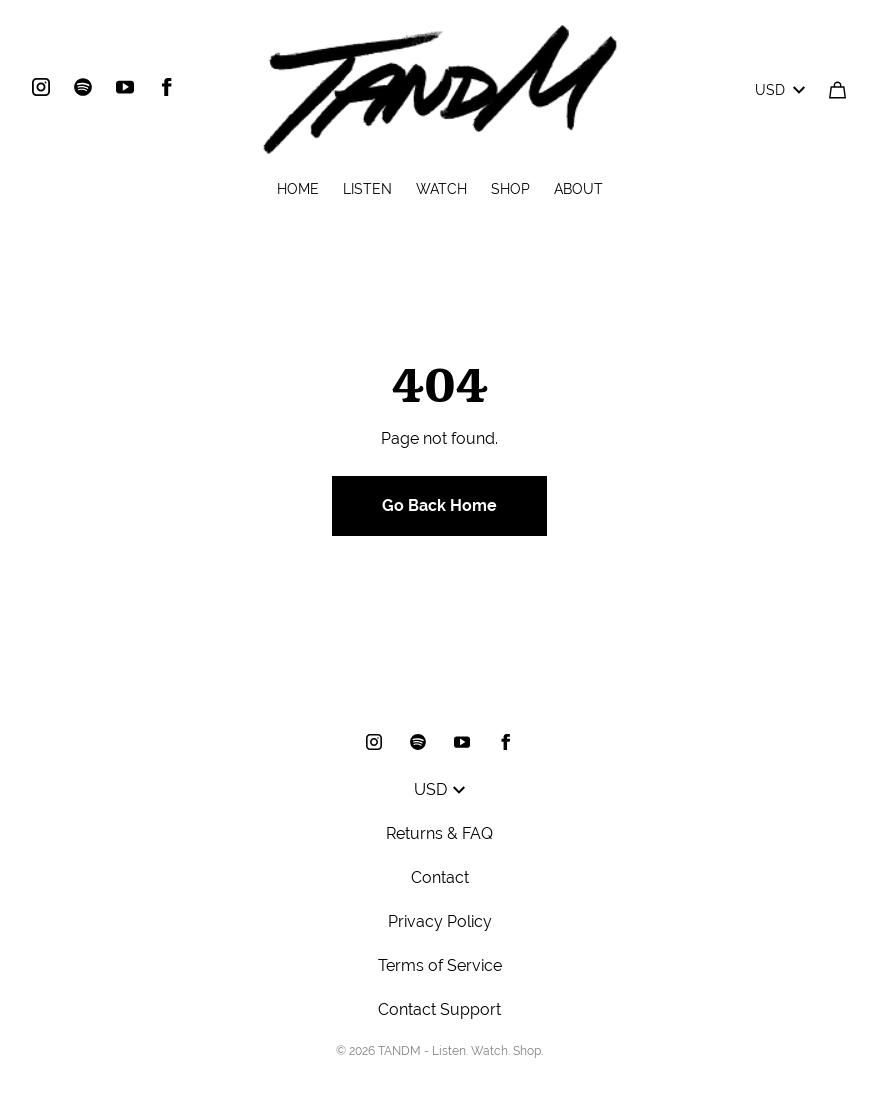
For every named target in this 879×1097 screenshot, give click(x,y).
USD (780, 90)
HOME (298, 189)
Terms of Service (440, 965)
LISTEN (367, 189)
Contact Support (439, 1009)
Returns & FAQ (439, 833)
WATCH (441, 189)
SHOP (510, 189)
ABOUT (578, 189)
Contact (440, 877)
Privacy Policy (440, 921)
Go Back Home (439, 505)
